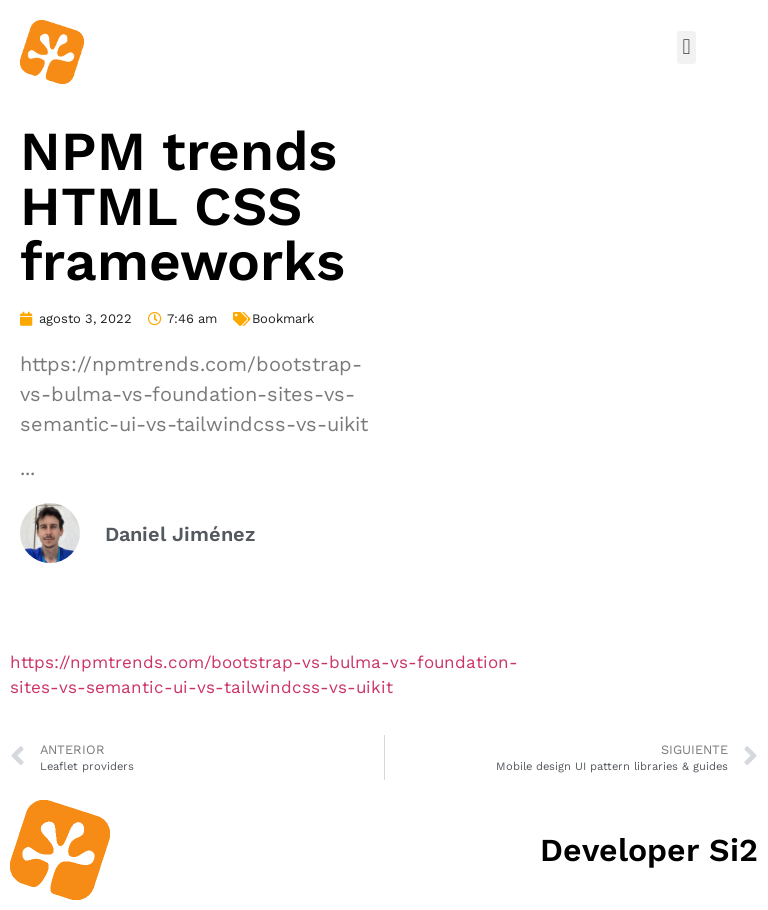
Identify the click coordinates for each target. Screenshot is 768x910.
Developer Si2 (649, 850)
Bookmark (283, 318)
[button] (686, 47)
